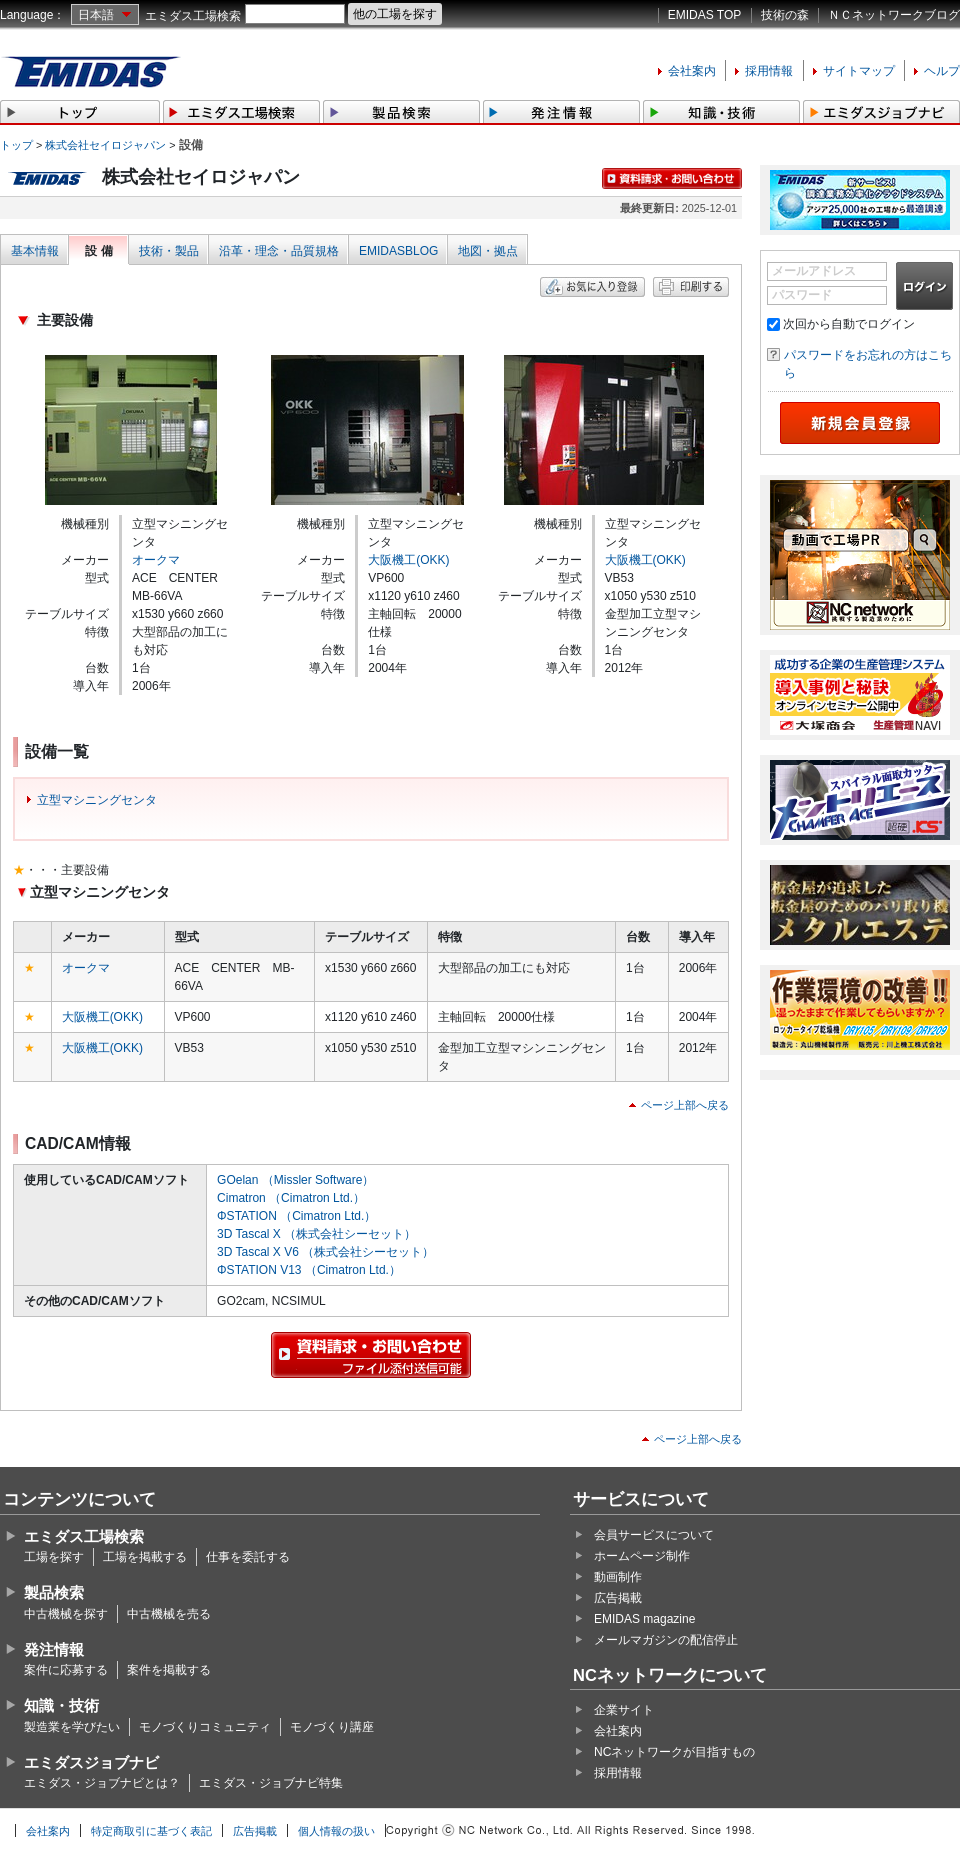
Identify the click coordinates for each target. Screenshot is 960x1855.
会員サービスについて (654, 1535)
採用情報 (769, 71)
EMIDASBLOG (398, 251)
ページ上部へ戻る (685, 1105)
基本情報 (35, 251)
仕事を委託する (248, 1557)
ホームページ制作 (642, 1556)
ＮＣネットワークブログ (894, 15)
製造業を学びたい (72, 1727)
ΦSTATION (247, 1216)
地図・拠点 (488, 251)
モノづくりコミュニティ (205, 1727)
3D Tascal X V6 (258, 1252)
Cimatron (241, 1198)
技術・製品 (169, 251)
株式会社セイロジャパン (105, 145)
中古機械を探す (66, 1614)
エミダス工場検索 (193, 16)
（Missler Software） (318, 1180)
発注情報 (54, 1649)
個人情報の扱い (336, 1831)
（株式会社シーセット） (350, 1234)
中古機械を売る (169, 1614)
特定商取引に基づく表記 (151, 1831)
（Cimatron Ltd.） (317, 1198)
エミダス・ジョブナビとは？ (102, 1783)
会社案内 (692, 71)
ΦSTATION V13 (259, 1270)
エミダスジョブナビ (91, 1762)
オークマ (156, 560)
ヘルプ (942, 71)
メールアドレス (814, 271)
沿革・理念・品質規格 (279, 251)
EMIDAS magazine (644, 1619)
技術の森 (785, 15)
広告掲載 (618, 1598)
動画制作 (618, 1577)
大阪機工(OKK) (408, 560)
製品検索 (54, 1592)
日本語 (96, 15)
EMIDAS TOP (705, 15)
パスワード (802, 295)
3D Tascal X (249, 1234)
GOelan (237, 1180)
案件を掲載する (169, 1670)
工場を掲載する (145, 1557)
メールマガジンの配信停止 (666, 1640)
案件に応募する (66, 1670)
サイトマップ (859, 71)
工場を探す (54, 1557)
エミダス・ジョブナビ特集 (271, 1783)
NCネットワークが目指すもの (674, 1752)
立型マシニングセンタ (97, 800)
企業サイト (624, 1710)
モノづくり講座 (332, 1727)
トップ (16, 145)
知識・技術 (61, 1705)
